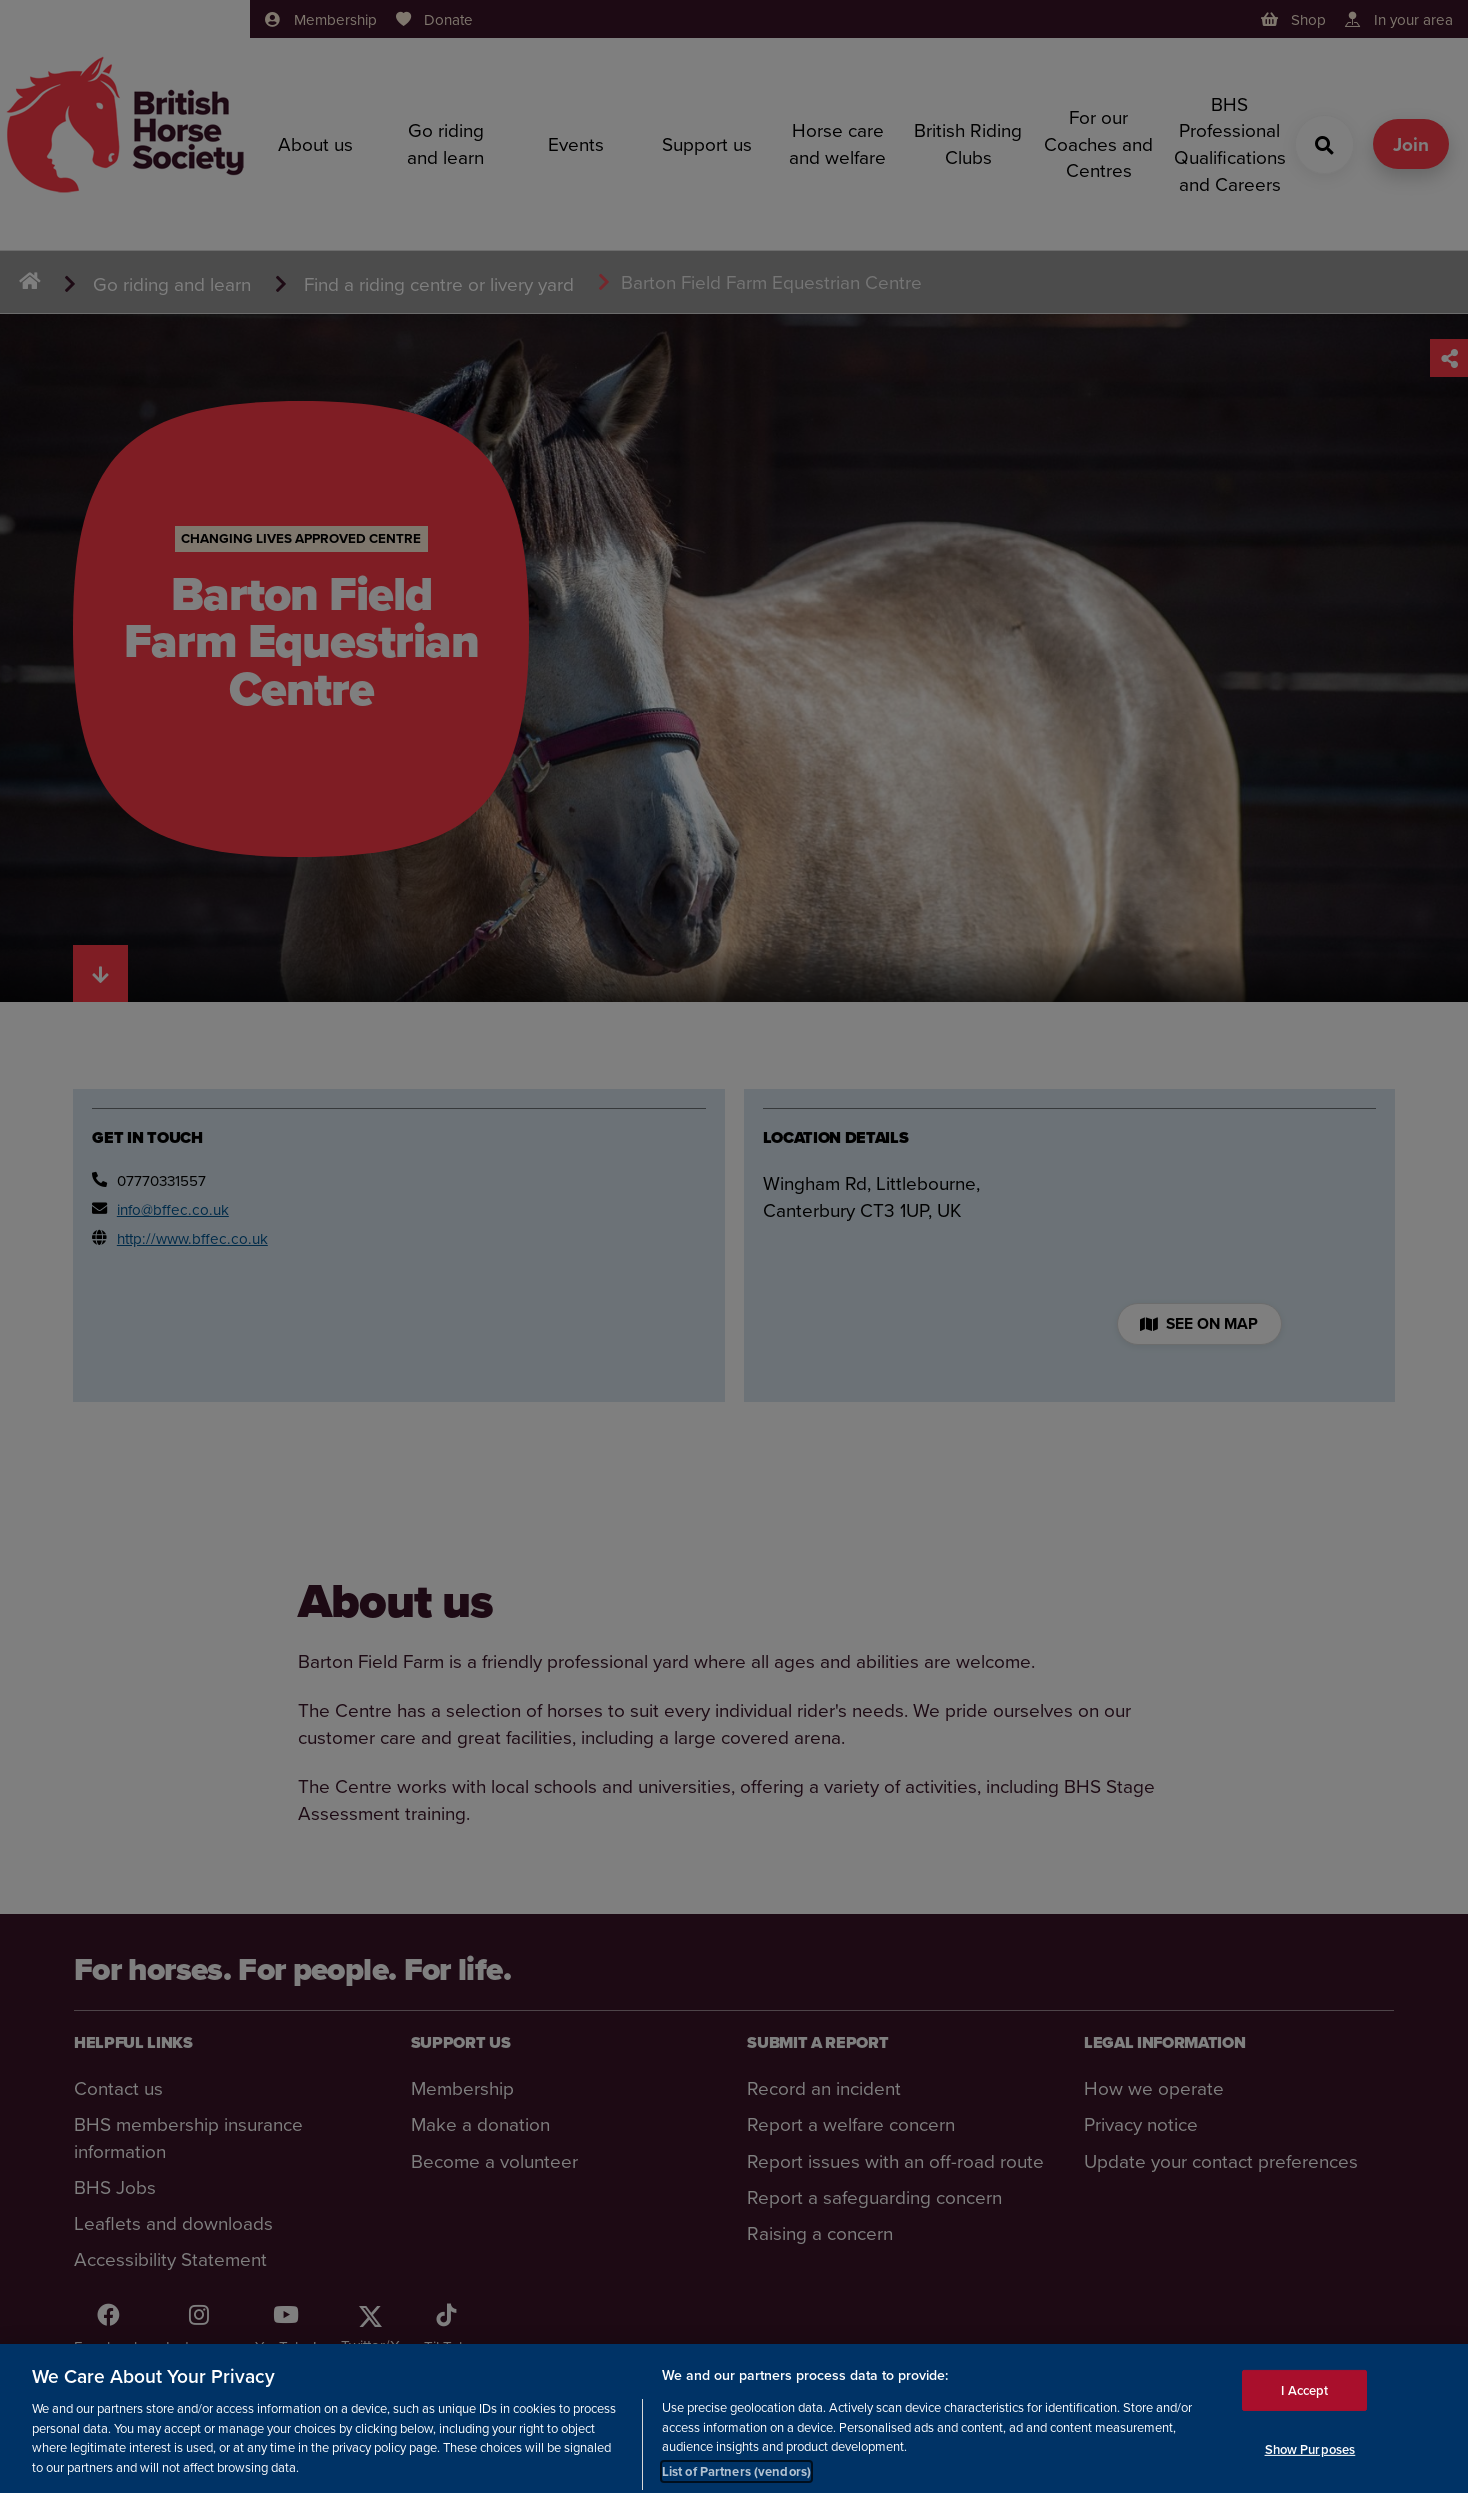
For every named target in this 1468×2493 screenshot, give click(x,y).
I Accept (1304, 2404)
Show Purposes (1310, 2464)
